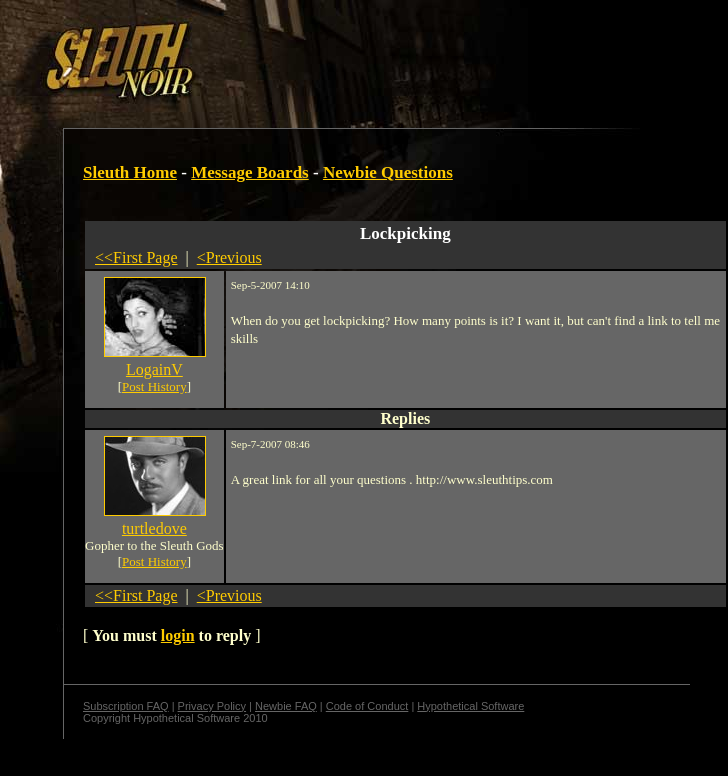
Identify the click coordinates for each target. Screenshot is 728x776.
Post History (154, 386)
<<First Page (136, 257)
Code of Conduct (367, 706)
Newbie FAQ (286, 706)
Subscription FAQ (126, 706)
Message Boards (250, 172)
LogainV (154, 369)
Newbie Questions (388, 172)
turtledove (154, 528)
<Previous (229, 257)
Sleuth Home (130, 172)
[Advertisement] (244, 53)
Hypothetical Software (470, 706)
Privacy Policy (212, 706)
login (178, 635)
